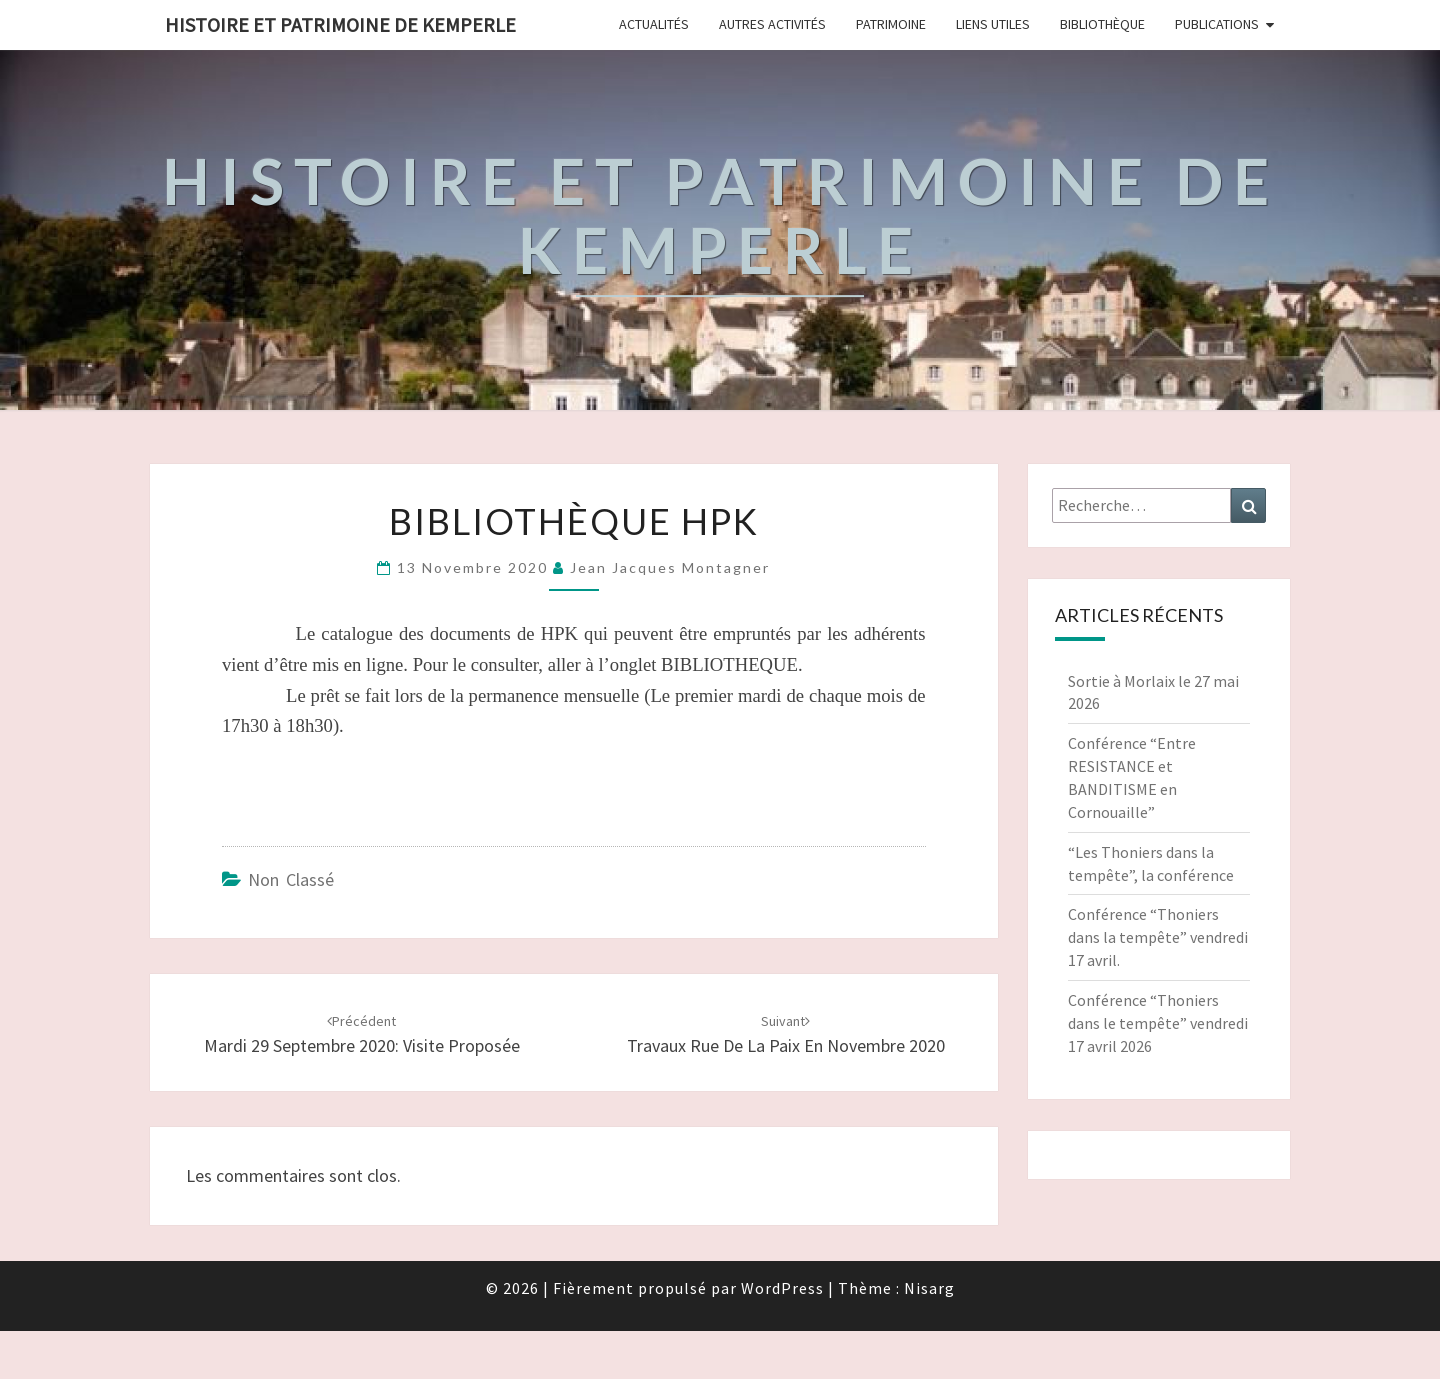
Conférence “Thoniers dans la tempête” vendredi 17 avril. (1158, 937)
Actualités (654, 24)
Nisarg (929, 1288)
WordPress (782, 1288)
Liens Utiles (993, 24)
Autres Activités (772, 24)
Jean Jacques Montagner (670, 567)
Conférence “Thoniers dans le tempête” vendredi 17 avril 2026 (1158, 1023)
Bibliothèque (1102, 24)
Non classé (291, 879)
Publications (1217, 24)
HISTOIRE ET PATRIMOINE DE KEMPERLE (340, 24)
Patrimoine (891, 24)
